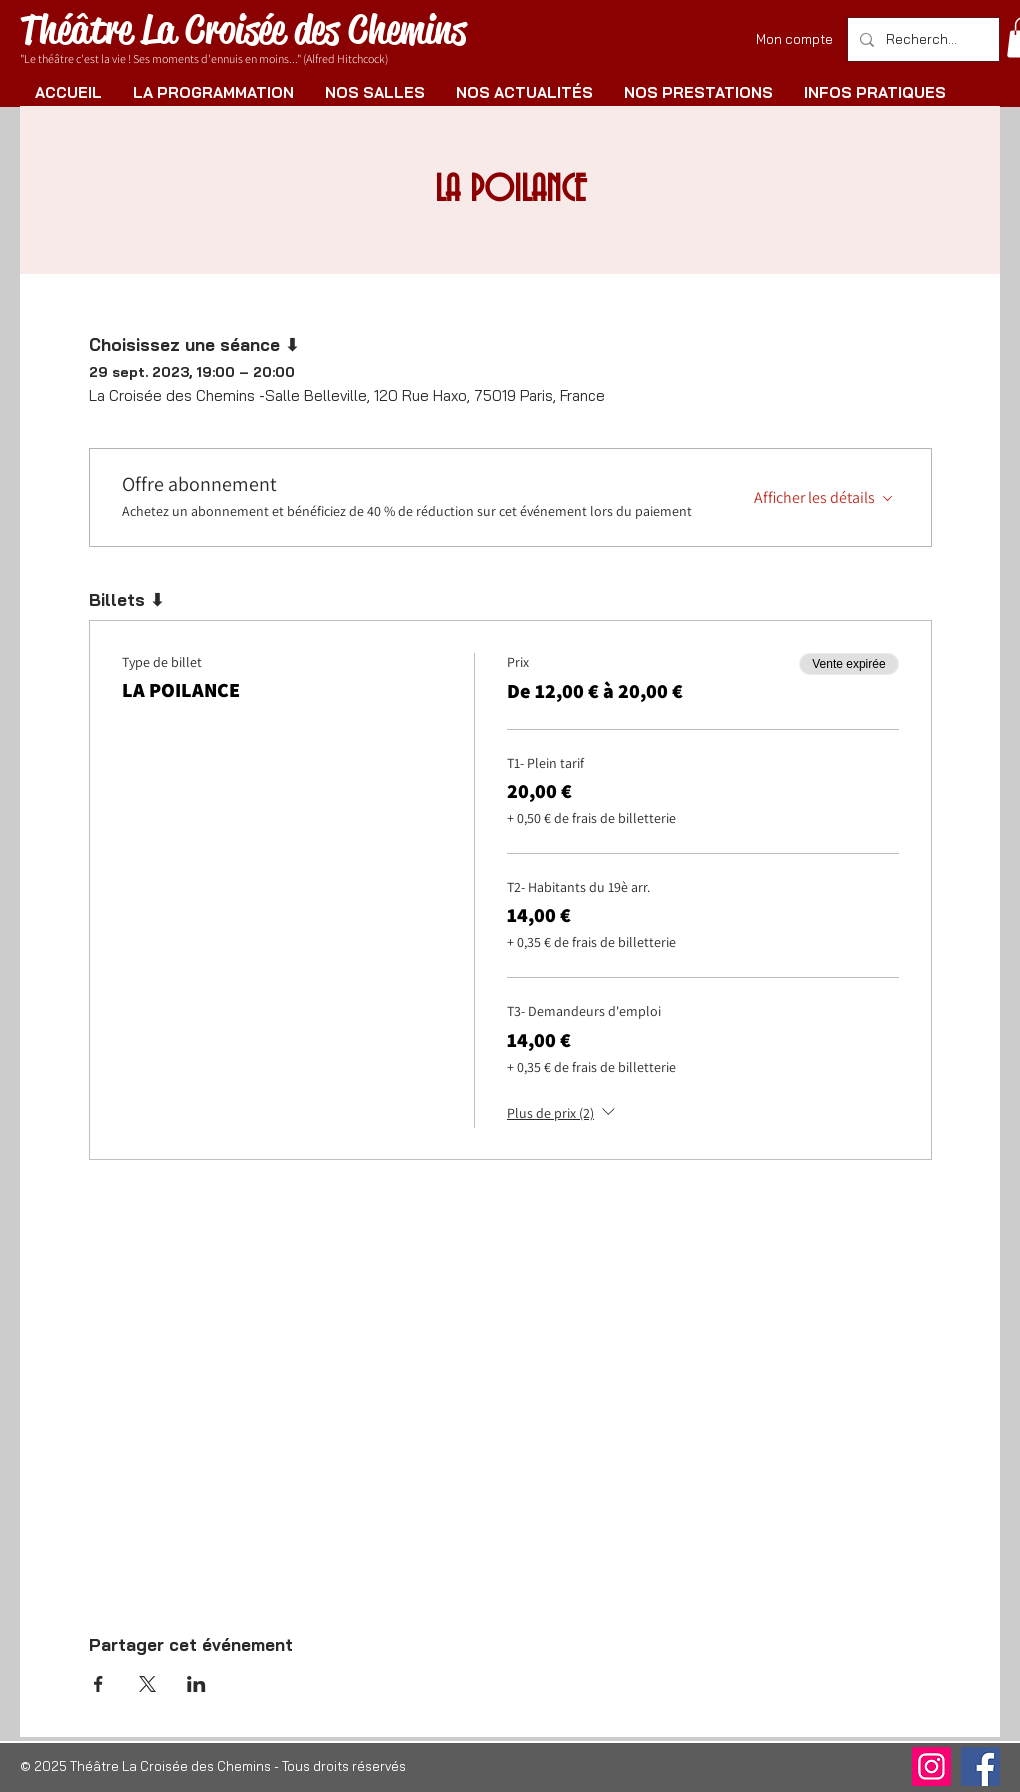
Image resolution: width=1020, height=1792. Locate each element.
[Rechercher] (921, 39)
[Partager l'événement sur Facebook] (98, 1684)
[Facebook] (980, 1766)
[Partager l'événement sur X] (147, 1684)
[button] (213, 92)
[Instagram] (931, 1766)
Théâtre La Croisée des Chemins (243, 29)
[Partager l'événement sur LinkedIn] (196, 1684)
